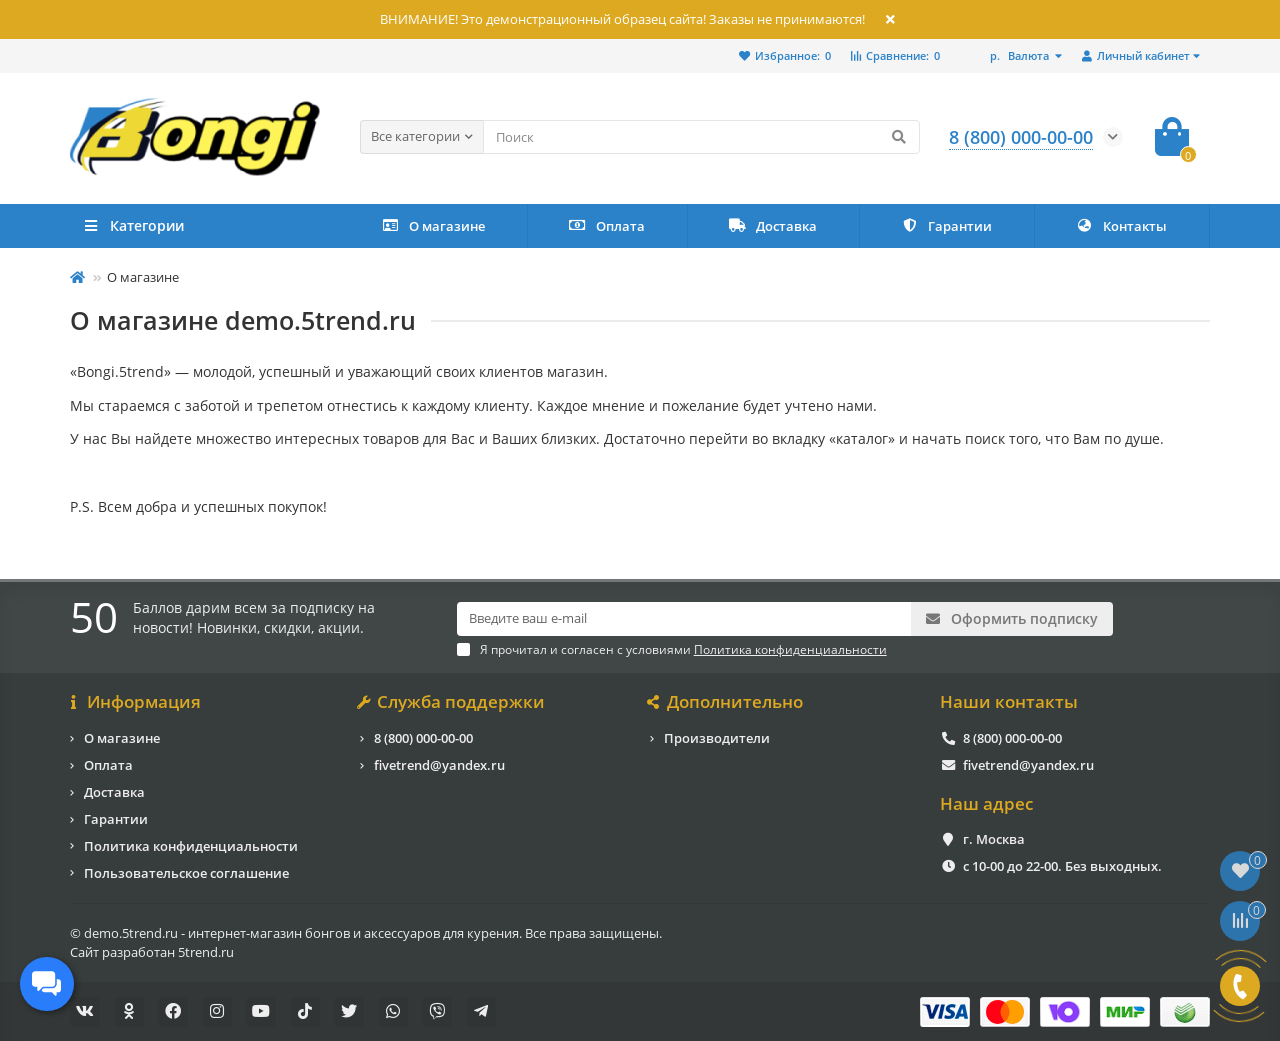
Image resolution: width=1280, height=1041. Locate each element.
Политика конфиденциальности (191, 845)
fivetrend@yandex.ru (439, 764)
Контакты (1121, 226)
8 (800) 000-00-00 (423, 737)
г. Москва (994, 839)
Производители (717, 737)
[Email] (684, 619)
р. (1021, 55)
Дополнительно (726, 702)
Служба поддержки (452, 702)
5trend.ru (206, 951)
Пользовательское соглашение (186, 872)
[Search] (701, 137)
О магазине (433, 226)
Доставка (773, 226)
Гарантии (946, 226)
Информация (135, 702)
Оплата (607, 226)
